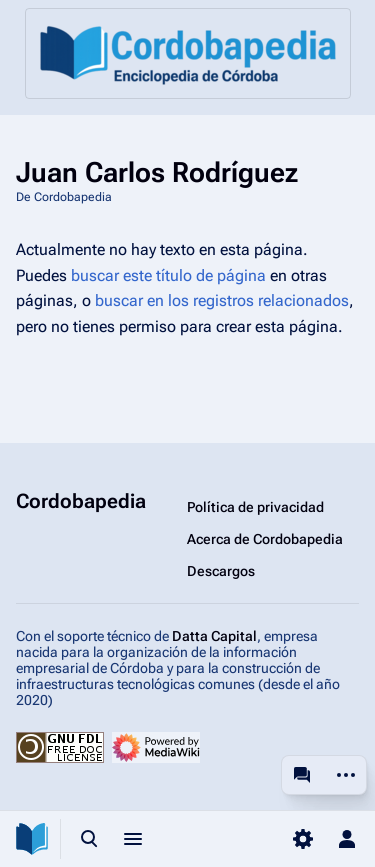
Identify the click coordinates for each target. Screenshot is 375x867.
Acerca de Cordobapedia (265, 539)
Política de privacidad (255, 507)
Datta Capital (214, 636)
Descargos (221, 571)
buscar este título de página (168, 275)
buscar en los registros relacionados (222, 300)
